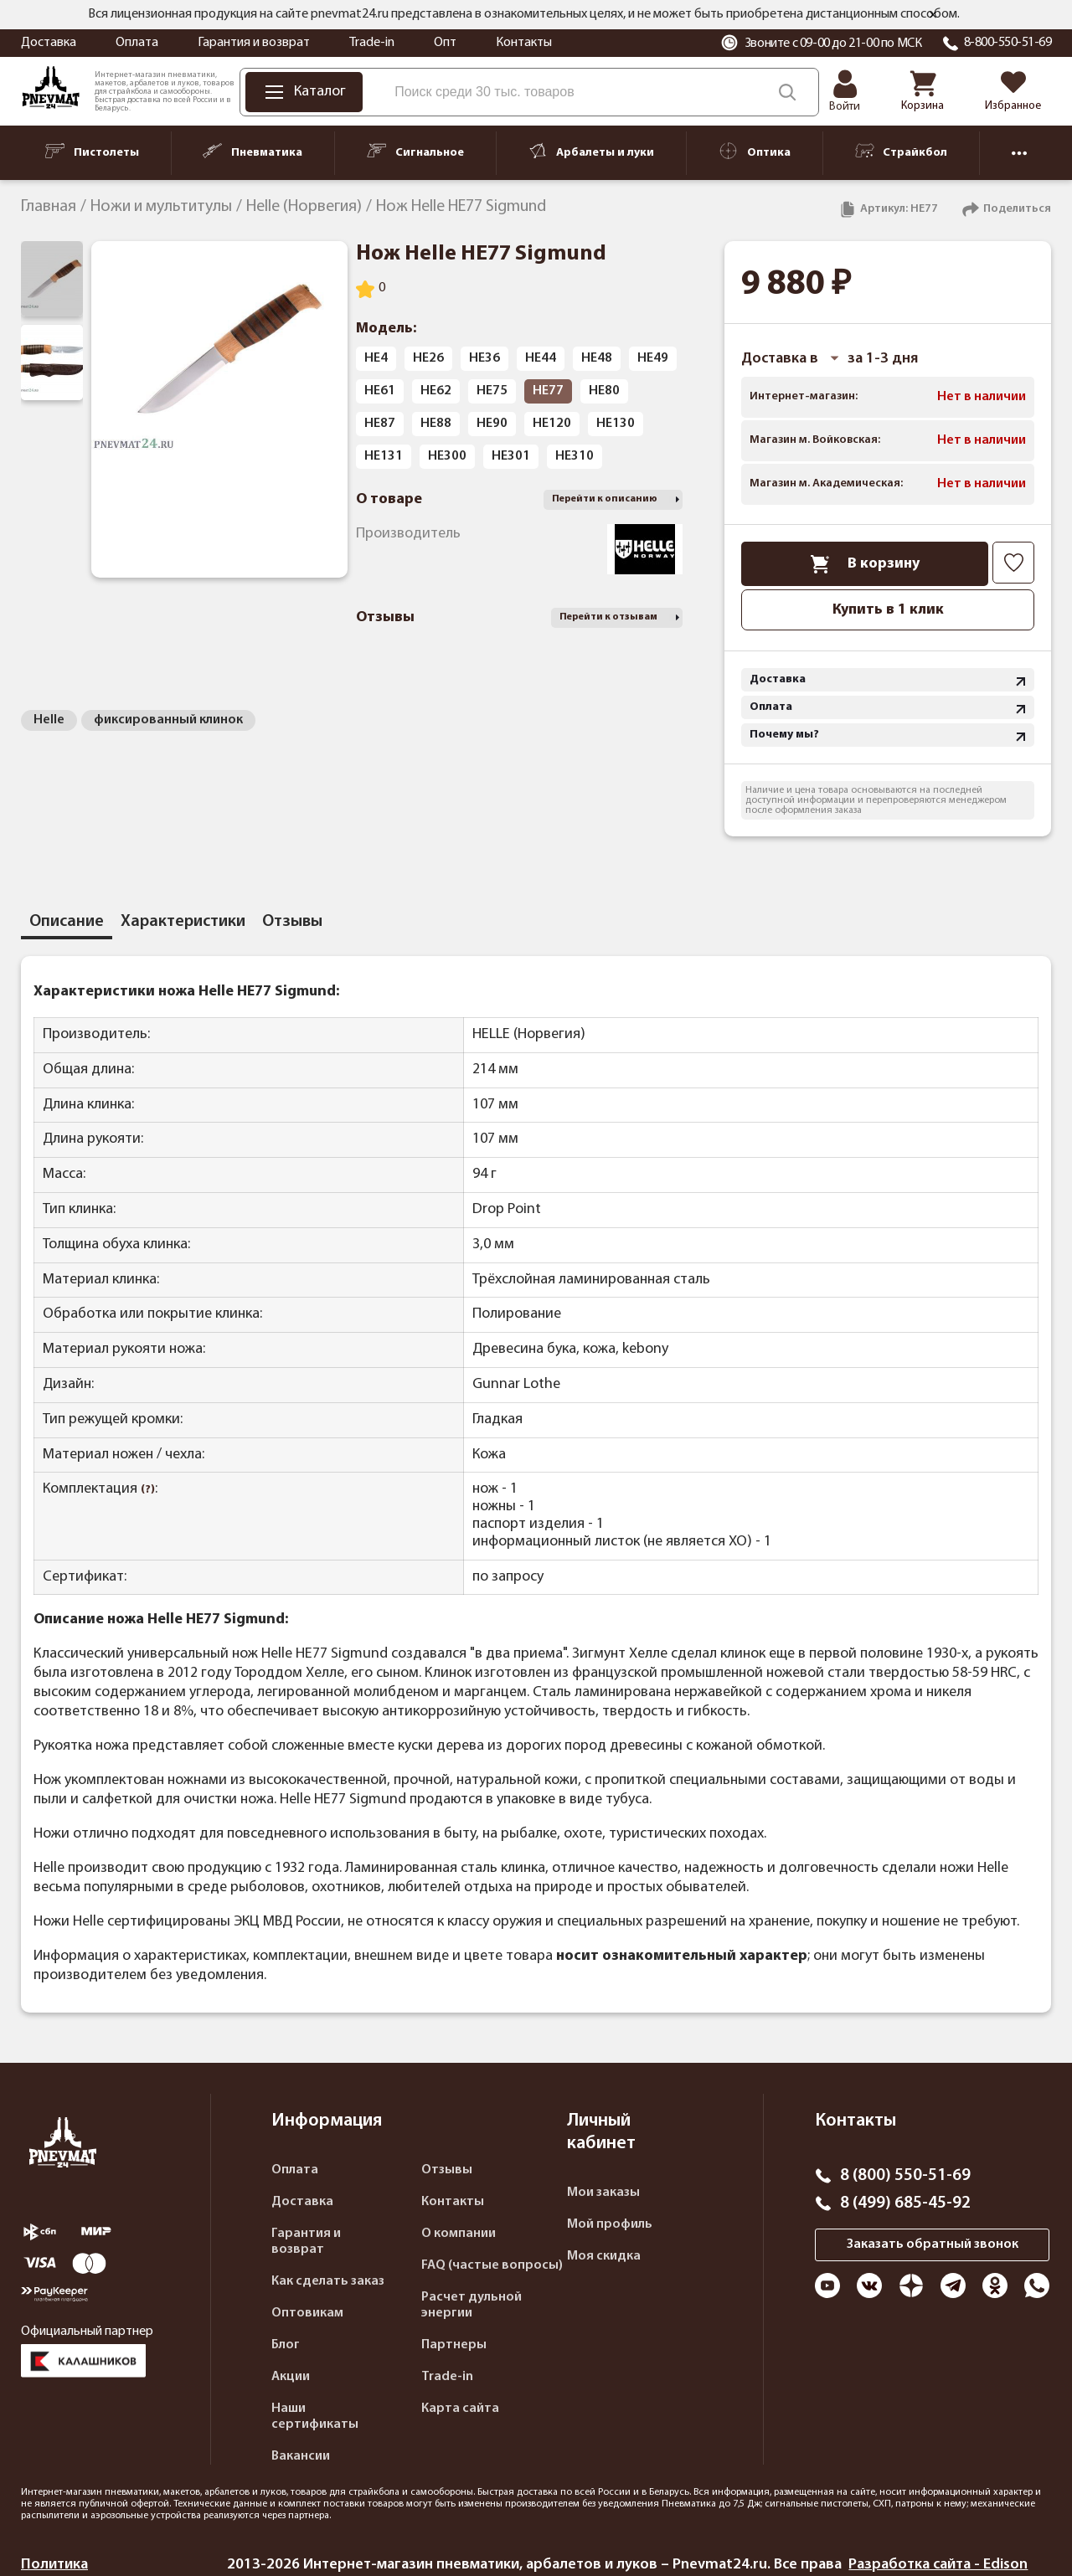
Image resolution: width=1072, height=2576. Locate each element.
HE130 (615, 423)
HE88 (435, 423)
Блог (285, 2345)
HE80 (604, 391)
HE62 (435, 391)
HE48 (596, 358)
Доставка (48, 42)
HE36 (484, 358)
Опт (445, 42)
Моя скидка (604, 2256)
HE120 (552, 423)
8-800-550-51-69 (1008, 42)
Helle (49, 720)
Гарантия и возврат (254, 42)
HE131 (383, 456)
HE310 (574, 456)
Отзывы (446, 2170)
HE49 (652, 358)
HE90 (492, 423)
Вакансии (300, 2456)
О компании (458, 2233)
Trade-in (371, 42)
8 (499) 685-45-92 (905, 2203)
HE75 (492, 391)
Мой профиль (609, 2224)
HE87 (379, 423)
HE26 (428, 358)
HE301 (511, 456)
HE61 (379, 391)
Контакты (524, 42)
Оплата (137, 42)
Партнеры (454, 2345)
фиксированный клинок (168, 720)
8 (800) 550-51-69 (905, 2175)
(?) (148, 1489)
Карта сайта (460, 2408)
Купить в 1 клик (888, 610)
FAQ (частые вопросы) (492, 2265)
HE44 (540, 358)
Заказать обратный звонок (932, 2244)
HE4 (376, 358)
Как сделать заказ (327, 2281)
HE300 (447, 456)
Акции (290, 2376)
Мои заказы (603, 2192)
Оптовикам (307, 2313)
